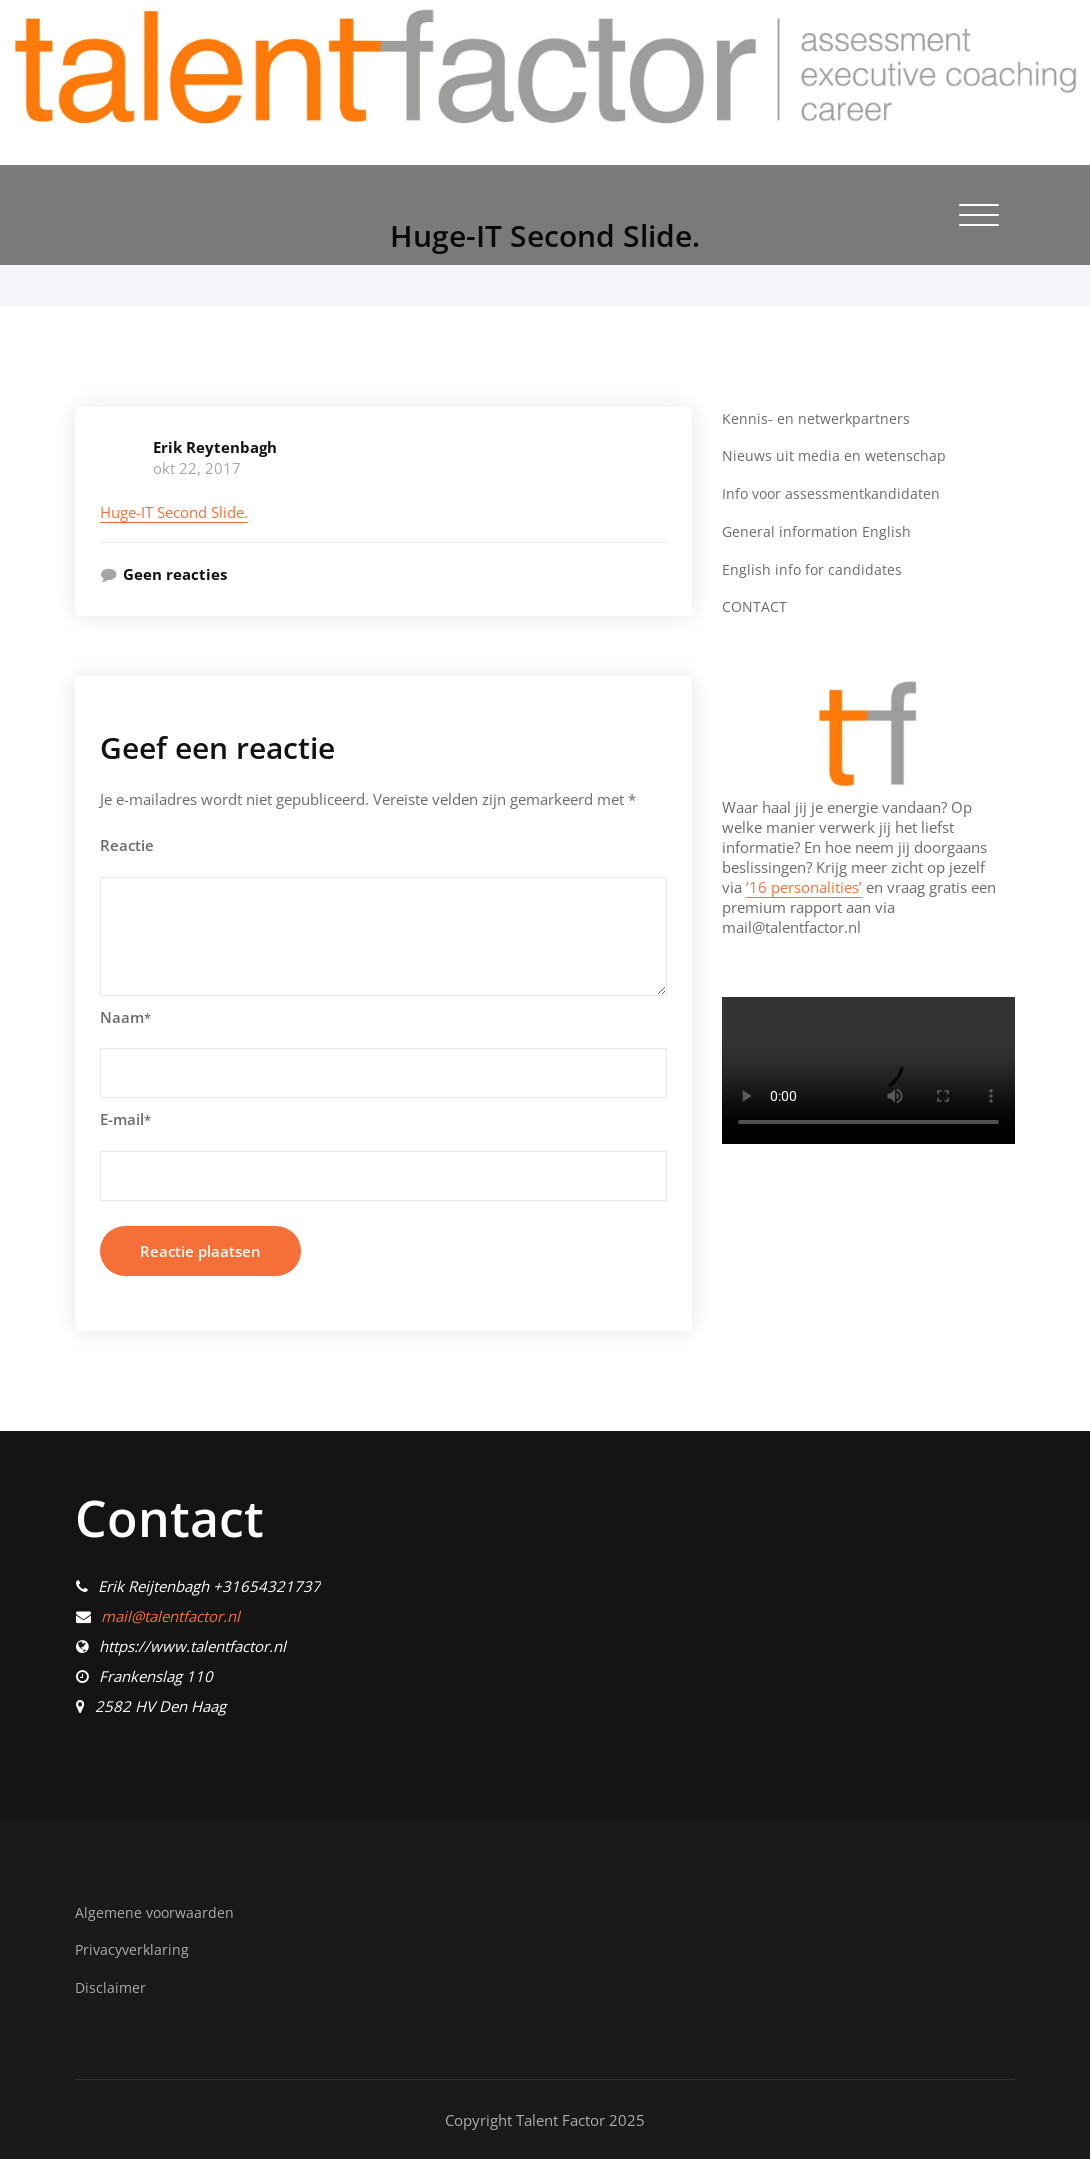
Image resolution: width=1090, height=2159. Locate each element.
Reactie (127, 845)
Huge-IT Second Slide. (174, 512)
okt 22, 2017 (197, 468)
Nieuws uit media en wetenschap (835, 455)
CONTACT (755, 605)
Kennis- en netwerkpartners (817, 418)
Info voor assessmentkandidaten (834, 493)
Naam (125, 1017)
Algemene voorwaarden (157, 1912)
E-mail (125, 1119)
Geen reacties (175, 574)
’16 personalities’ (804, 885)
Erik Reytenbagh (215, 447)
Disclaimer (111, 1987)
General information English (818, 530)
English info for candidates (813, 568)
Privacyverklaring (134, 1949)
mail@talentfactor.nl (170, 1616)
